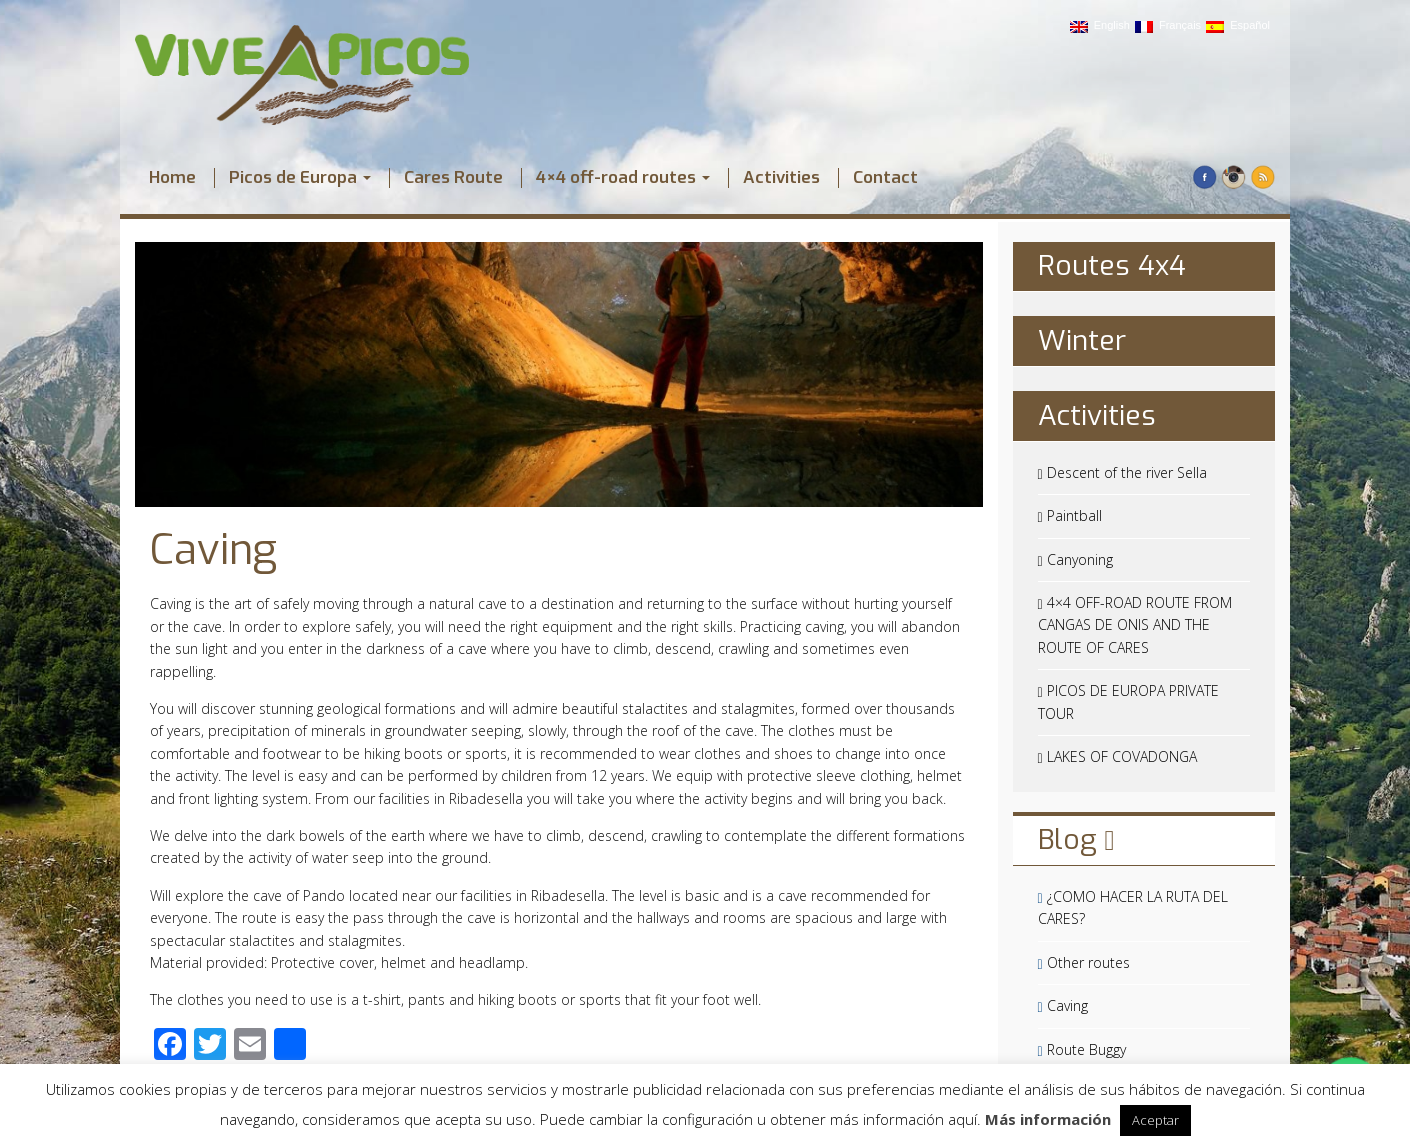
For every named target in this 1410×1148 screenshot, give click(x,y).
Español (1238, 26)
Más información (1048, 1119)
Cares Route (453, 178)
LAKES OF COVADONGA (1117, 756)
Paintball (1070, 515)
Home (172, 178)
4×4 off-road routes (623, 178)
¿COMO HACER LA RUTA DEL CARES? (1133, 907)
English (1100, 26)
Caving (213, 550)
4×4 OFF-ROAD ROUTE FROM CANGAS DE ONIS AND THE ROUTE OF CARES (1135, 625)
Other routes (1084, 962)
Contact (885, 178)
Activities (781, 178)
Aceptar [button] (1155, 1120)
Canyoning (1075, 559)
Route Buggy (1082, 1049)
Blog (1076, 839)
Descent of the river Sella (1122, 472)
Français (1168, 26)
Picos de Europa (300, 178)
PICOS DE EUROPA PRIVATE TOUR (1128, 701)
